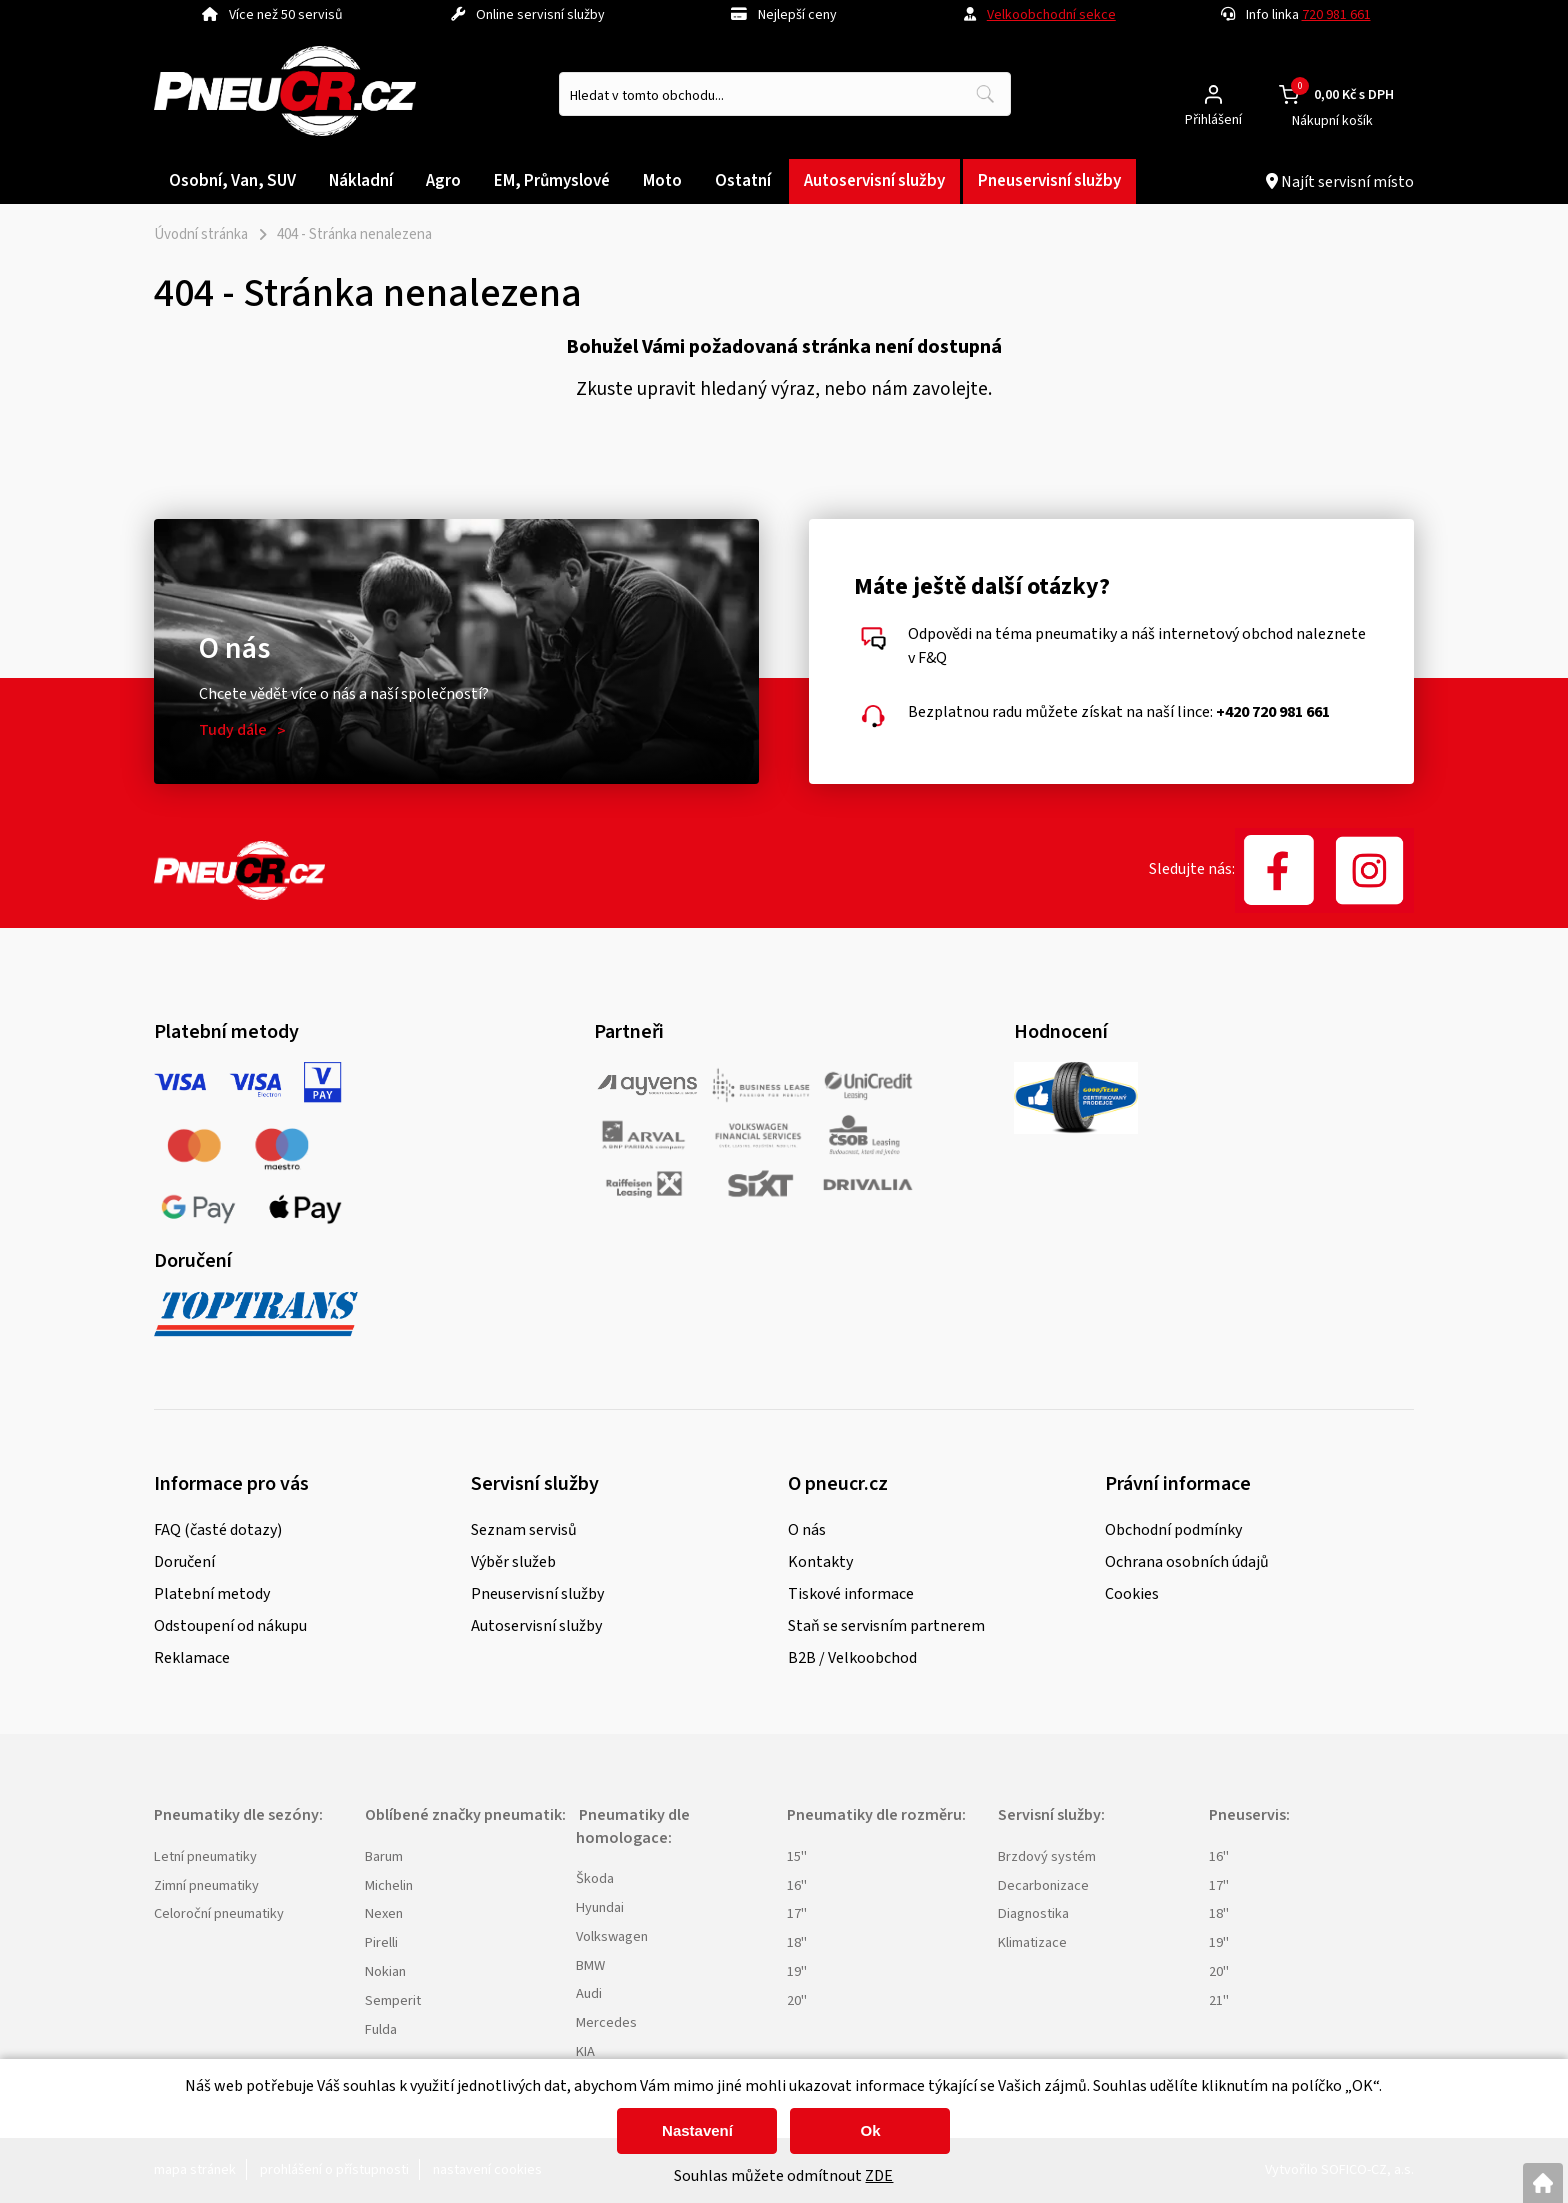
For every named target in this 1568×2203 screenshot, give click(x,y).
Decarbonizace (1043, 1885)
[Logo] (285, 94)
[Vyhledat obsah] (985, 94)
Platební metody (212, 1594)
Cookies (1132, 1594)
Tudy (233, 730)
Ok (870, 2130)
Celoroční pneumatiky (219, 1913)
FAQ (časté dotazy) (218, 1530)
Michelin (389, 1885)
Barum (384, 1856)
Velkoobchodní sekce (1051, 15)
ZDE (879, 2176)
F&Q (932, 658)
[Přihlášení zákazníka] (1213, 94)
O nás (807, 1530)
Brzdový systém (1047, 1856)
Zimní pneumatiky (206, 1885)
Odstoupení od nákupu (230, 1626)
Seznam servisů (524, 1530)
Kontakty (820, 1562)
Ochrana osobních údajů (1187, 1562)
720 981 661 (1336, 15)
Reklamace (192, 1658)
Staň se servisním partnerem (886, 1626)
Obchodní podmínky (1173, 1530)
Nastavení (697, 2130)
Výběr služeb (513, 1562)
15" (797, 1856)
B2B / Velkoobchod (852, 1658)
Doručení (184, 1562)
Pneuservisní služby (537, 1594)
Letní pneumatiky (205, 1856)
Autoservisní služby (536, 1626)
